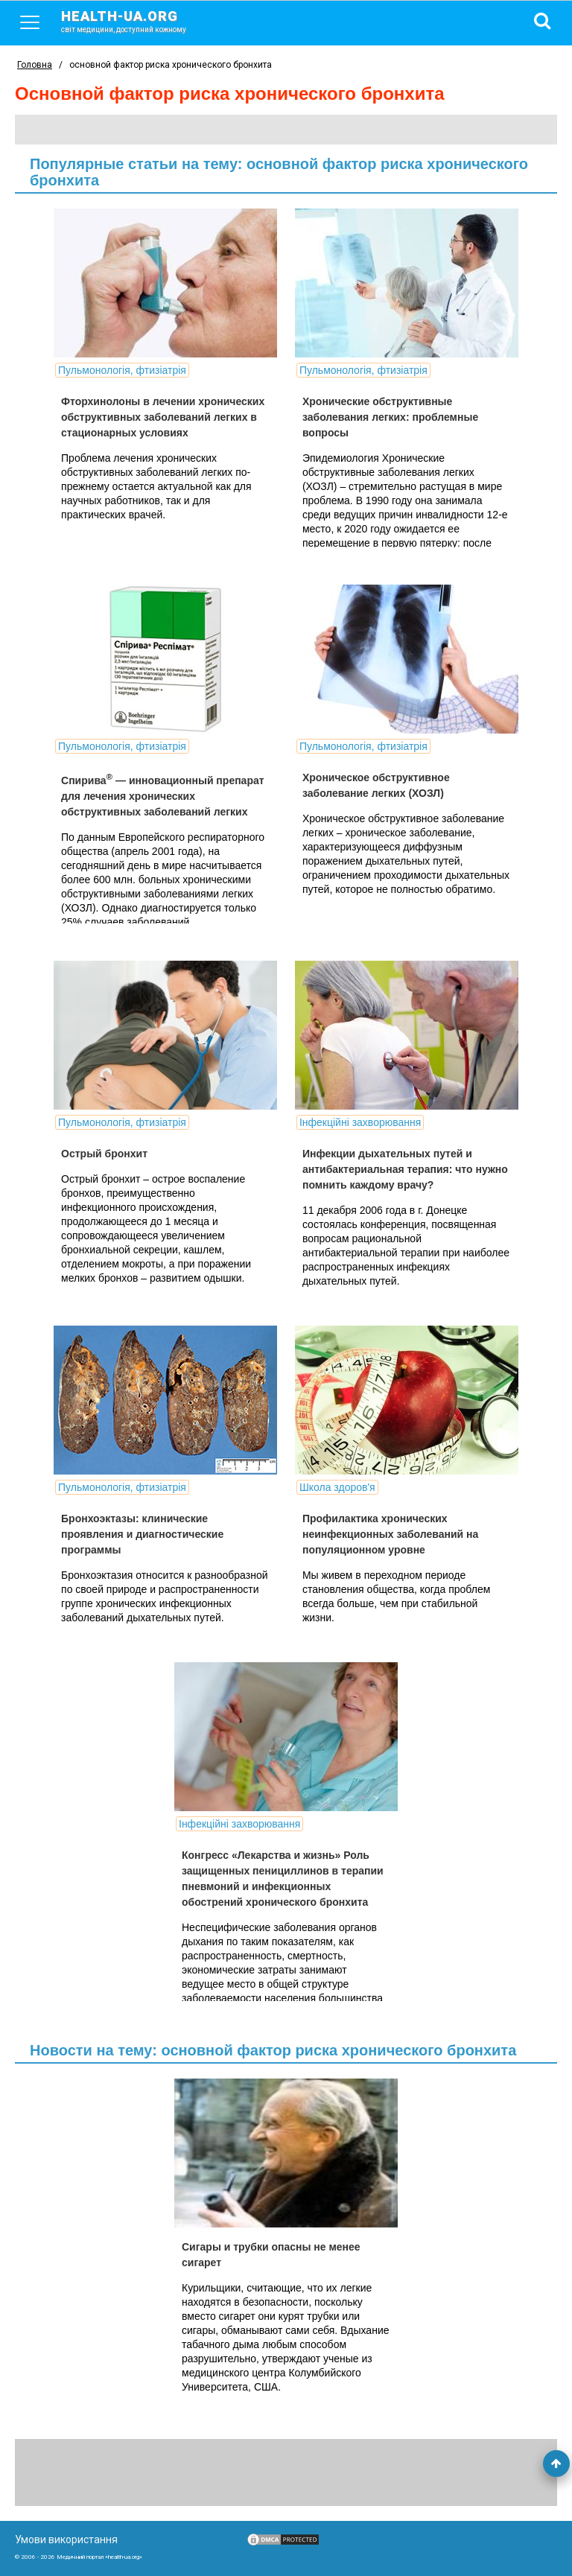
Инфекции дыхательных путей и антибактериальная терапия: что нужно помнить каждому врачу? (405, 1169)
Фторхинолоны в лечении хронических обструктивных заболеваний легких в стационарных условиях (162, 417)
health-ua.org (135, 21)
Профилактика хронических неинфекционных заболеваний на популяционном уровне (390, 1534)
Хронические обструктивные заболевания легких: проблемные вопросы (390, 417)
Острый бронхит (104, 1154)
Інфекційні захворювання (360, 1122)
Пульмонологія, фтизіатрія (122, 370)
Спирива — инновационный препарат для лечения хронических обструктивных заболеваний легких (162, 796)
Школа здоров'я (337, 1487)
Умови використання (66, 2539)
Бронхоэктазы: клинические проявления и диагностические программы (142, 1534)
